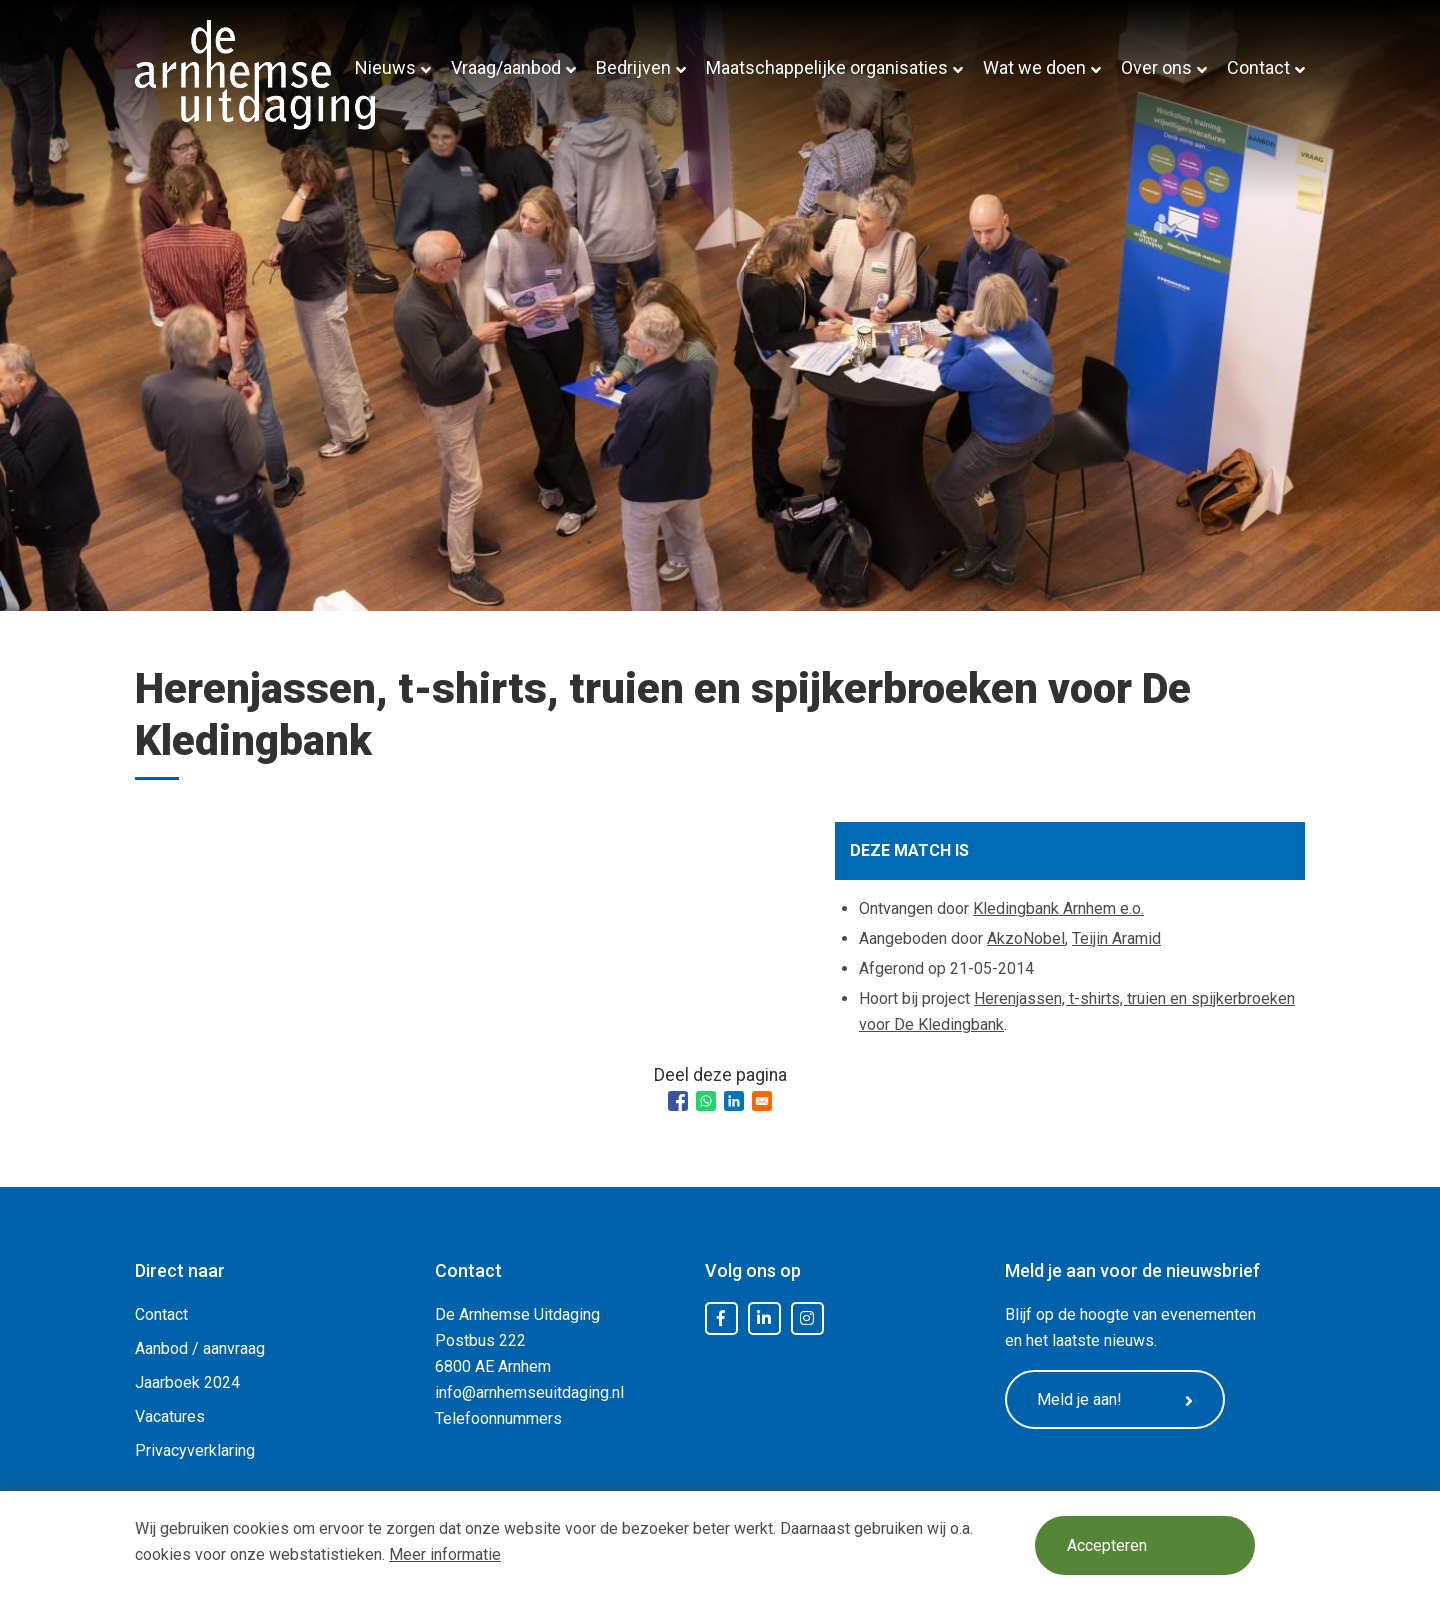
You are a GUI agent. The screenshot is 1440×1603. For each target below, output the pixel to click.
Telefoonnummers (498, 1418)
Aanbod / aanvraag (200, 1348)
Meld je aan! (1115, 1400)
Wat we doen (1034, 67)
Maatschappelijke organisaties (827, 67)
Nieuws (385, 67)
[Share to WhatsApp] (706, 1101)
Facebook (721, 1319)
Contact (1258, 67)
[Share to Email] (762, 1101)
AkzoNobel (1026, 938)
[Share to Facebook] (678, 1101)
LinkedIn (764, 1319)
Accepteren (1107, 1545)
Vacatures (170, 1416)
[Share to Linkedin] (734, 1101)
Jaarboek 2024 (187, 1382)
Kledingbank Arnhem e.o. (1058, 908)
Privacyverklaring (195, 1450)
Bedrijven (633, 67)
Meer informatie (445, 1554)
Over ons (1156, 67)
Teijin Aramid (1116, 938)
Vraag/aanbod (506, 67)
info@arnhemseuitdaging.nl (529, 1392)
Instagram (807, 1319)
